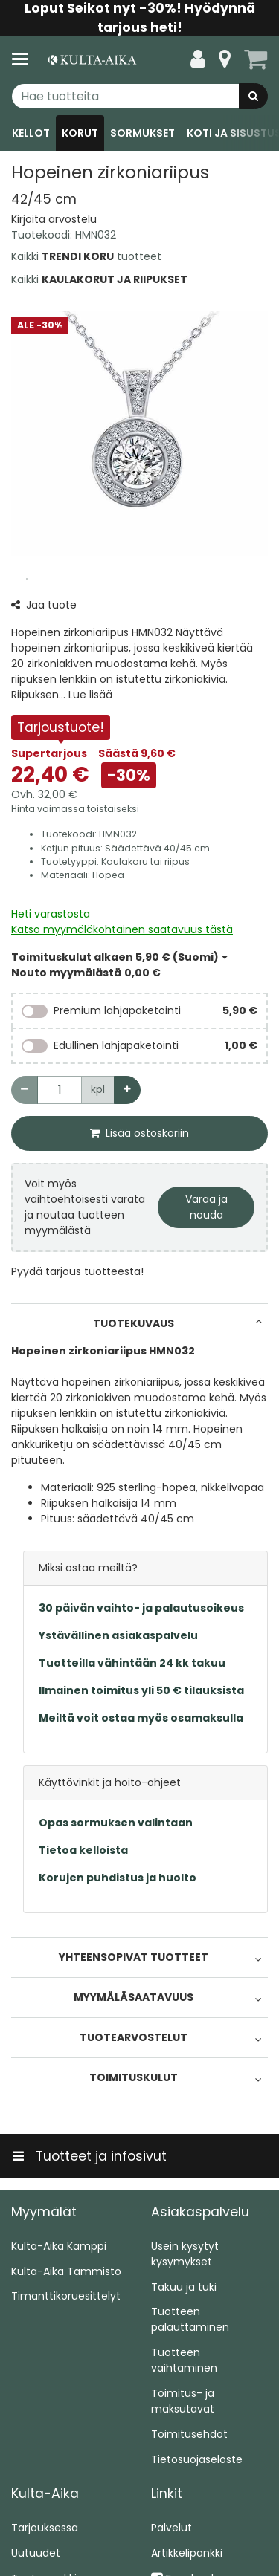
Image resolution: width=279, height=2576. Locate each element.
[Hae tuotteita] (139, 96)
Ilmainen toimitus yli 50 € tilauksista (141, 1690)
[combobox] (139, 96)
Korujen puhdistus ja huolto (117, 1877)
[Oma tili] (198, 59)
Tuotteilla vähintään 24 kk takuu (132, 1662)
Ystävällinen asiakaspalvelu (118, 1635)
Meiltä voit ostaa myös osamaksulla (141, 1717)
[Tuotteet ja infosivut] (24, 59)
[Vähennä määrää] (24, 1090)
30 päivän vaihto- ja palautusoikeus (141, 1607)
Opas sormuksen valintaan (116, 1822)
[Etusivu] (92, 59)
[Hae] (253, 96)
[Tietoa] (224, 59)
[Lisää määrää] (127, 1090)
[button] (54, 219)
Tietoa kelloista (83, 1850)
